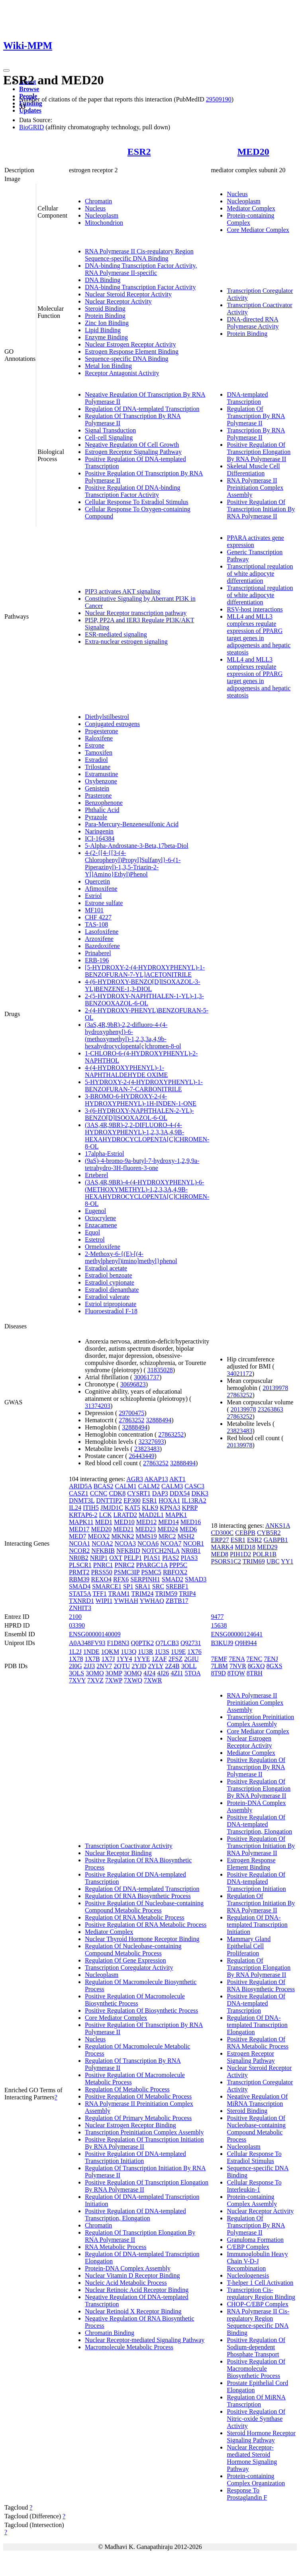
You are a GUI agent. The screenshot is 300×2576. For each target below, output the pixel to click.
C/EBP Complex (248, 2246)
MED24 (167, 1529)
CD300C (222, 1532)
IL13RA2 (194, 1500)
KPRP (189, 1507)
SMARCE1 (107, 1586)
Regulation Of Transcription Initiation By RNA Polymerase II (261, 1903)
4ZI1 (177, 1673)
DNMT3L (81, 1500)
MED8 (219, 1554)
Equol (92, 1232)
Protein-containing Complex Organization (256, 2479)
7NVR (237, 1666)
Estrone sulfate (104, 903)
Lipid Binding (103, 330)
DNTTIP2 (109, 1500)
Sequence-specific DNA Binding (127, 358)
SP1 (128, 1586)
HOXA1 (169, 1500)
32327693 (151, 1441)
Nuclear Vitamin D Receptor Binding (132, 2275)
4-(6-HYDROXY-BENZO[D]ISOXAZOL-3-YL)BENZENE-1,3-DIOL (142, 985)
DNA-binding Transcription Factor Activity (140, 287)
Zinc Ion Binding (107, 322)
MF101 (94, 910)
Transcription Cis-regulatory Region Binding (261, 2293)
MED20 (253, 151)
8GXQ (256, 1666)
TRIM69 (254, 1561)
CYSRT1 (139, 1493)
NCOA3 (125, 1543)
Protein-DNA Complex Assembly (128, 2268)
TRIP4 (187, 1593)
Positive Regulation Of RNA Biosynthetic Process (261, 1985)
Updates (30, 110)
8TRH (255, 1673)
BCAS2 (104, 1486)
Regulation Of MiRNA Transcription (256, 2401)
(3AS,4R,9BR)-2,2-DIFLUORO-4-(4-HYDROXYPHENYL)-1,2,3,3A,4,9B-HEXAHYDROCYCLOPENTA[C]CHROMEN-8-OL (147, 1136)
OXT (115, 1557)
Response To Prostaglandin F (247, 2494)
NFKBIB (103, 1550)
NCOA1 (79, 1543)
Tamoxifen (98, 752)
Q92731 (190, 1642)
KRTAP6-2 (83, 1514)
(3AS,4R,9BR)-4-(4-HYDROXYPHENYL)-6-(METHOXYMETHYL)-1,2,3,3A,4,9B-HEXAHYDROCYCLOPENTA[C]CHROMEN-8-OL (147, 1193)
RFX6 (121, 1579)
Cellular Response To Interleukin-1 (254, 2186)
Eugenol (95, 1210)
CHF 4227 (98, 917)
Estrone (94, 745)
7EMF (219, 1658)
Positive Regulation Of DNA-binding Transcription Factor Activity (132, 491)
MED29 (267, 1547)
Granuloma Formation (255, 2239)
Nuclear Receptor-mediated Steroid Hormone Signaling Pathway (252, 2458)
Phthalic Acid (102, 809)
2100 (75, 1616)
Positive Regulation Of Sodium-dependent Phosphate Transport (256, 2347)
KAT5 (132, 1507)
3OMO (95, 1673)
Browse (29, 89)
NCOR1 (193, 1543)
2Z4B (172, 1666)
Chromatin (98, 201)
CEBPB (245, 1532)
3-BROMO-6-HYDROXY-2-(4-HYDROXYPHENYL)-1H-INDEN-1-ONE (140, 1100)
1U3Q (128, 1651)
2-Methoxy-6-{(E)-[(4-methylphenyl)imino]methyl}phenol (131, 1257)
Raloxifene (99, 738)
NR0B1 (191, 1550)
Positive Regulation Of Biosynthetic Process (141, 2010)
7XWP (113, 1680)
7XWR (153, 1680)
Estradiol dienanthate (112, 1289)
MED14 (168, 1522)
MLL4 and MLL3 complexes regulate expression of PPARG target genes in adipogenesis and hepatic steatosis (258, 634)
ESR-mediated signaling (116, 634)
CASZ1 (78, 1493)
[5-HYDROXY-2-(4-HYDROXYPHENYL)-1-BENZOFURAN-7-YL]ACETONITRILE (145, 971)
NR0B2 (78, 1557)
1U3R (145, 1651)
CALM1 (125, 1486)
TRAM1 (119, 1593)
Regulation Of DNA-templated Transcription (142, 408)
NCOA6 (148, 1543)
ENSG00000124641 (237, 1634)
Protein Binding (105, 315)
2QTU (122, 1666)
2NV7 (104, 1666)
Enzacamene (101, 1225)
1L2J (75, 1651)
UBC (273, 1561)
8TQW (236, 1673)
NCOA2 (102, 1543)
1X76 (194, 1651)
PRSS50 (101, 1572)
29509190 (218, 99)
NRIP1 (99, 1557)
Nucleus (95, 208)
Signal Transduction (110, 430)
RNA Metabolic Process (116, 2246)
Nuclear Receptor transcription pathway (135, 612)
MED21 (123, 1529)
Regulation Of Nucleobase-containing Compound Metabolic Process (133, 1950)
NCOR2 (79, 1550)
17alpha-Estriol (104, 1153)
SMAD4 (79, 1586)
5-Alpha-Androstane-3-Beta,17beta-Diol (136, 845)
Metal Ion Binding (108, 365)
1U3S (162, 1651)
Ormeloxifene (102, 1246)
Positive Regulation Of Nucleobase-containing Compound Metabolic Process (144, 1907)
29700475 (131, 1413)
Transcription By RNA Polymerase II (256, 434)
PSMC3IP (126, 1572)
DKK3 (199, 1493)
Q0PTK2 (142, 1642)
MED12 (146, 1522)
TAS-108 (96, 924)
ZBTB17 (177, 1600)
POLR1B (264, 1554)
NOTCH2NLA (161, 1550)
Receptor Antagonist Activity (122, 373)
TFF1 (99, 1593)
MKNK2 (123, 1536)
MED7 (77, 1536)
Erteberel (96, 1175)
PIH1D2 (240, 1554)
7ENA (237, 1658)
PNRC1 (103, 1565)
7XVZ (95, 1680)
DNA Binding (102, 279)
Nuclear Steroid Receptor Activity (128, 294)
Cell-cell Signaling (109, 437)
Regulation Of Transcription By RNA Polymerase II (256, 415)
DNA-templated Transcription (247, 398)
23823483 (147, 1448)
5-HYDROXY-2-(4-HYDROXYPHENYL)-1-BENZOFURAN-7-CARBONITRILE (144, 1085)
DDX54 (180, 1493)
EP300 (132, 1500)
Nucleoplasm (101, 215)
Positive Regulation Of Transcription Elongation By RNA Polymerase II (258, 451)
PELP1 (133, 1557)
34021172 (239, 1373)
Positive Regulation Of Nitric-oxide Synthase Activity (256, 2418)
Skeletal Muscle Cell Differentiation (253, 470)
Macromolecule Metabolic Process (129, 2347)
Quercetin (97, 881)
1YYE (142, 1658)
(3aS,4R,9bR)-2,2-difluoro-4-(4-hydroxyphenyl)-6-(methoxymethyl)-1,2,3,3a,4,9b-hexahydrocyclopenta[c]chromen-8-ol (133, 1035)
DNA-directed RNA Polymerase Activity (252, 323)
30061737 (146, 1377)
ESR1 (149, 1500)
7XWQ (133, 1680)
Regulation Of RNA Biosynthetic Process (138, 1896)
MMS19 (146, 1536)
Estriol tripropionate (110, 1304)
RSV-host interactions (254, 609)
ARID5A (80, 1486)
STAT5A (80, 1593)
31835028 (160, 1370)
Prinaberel (98, 953)
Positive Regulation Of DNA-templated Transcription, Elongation (135, 2215)
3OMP (113, 1673)
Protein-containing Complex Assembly (252, 2200)
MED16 (190, 1522)
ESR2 (139, 151)
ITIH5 (91, 1507)
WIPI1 (104, 1600)
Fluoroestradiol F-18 (111, 1311)
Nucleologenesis (248, 2275)
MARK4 (222, 1547)
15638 (219, 1625)
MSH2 (185, 1536)
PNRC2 (125, 1565)
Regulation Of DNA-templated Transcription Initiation (257, 1924)
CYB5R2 (269, 1532)
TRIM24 (142, 1593)
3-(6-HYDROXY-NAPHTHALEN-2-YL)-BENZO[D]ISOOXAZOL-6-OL (139, 1114)
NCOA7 (170, 1543)
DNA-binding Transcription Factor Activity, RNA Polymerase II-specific (141, 269)
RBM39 (79, 1579)
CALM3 (172, 1486)
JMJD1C (111, 1507)
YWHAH (126, 1600)
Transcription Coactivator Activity (129, 1845)
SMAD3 (195, 1579)
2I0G (75, 1666)
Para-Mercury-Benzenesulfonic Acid (131, 824)
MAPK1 (176, 1514)
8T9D (218, 1673)
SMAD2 (172, 1579)
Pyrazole (96, 817)
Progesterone (101, 731)
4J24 (149, 1673)
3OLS (76, 1673)
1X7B (92, 1658)
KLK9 (150, 1507)
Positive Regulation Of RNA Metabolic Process (145, 1924)
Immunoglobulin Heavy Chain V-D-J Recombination (257, 2261)
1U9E (178, 1651)
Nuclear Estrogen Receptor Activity (130, 344)
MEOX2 (99, 1536)
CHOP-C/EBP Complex (257, 2304)
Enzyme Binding (106, 337)
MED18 (245, 1547)
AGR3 (134, 1479)
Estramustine (101, 774)
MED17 (79, 1529)
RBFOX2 (175, 1572)
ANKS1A (277, 1525)
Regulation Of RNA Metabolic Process (134, 1917)
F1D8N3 (118, 1642)
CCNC (99, 1493)
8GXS (274, 1666)
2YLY (156, 1666)
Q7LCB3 (167, 1642)
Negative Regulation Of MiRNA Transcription (257, 2100)
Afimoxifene (101, 888)
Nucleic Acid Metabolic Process (126, 2282)
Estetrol (95, 1239)
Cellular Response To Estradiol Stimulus (136, 501)
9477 (217, 1616)
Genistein (97, 788)
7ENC (254, 1658)
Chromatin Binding (109, 2332)
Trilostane (97, 766)
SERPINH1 (145, 1579)
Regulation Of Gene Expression (125, 1960)
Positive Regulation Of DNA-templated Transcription (256, 2003)
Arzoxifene (99, 938)
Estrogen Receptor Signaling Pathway (133, 451)
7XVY (77, 1680)
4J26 (163, 1673)
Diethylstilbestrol (107, 716)
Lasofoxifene (101, 931)
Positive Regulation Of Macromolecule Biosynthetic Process (135, 2000)
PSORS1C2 (226, 1561)
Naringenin (99, 831)
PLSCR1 (80, 1565)
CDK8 (117, 1493)
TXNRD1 (81, 1600)
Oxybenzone (101, 781)
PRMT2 (79, 1572)
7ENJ (271, 1658)
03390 (77, 1625)
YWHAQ (152, 1600)
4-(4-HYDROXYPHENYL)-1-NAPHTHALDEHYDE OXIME (126, 1071)
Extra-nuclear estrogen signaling (126, 641)
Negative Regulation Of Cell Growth (132, 444)
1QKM (110, 1651)
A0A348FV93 (87, 1642)
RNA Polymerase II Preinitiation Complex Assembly (255, 487)
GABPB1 (275, 1539)
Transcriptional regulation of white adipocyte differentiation (260, 573)
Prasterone (98, 795)
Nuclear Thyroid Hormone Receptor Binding (142, 1938)
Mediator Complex (251, 208)
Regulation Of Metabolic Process (127, 2089)
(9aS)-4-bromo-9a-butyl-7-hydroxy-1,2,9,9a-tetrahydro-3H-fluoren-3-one (142, 1164)
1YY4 (124, 1658)
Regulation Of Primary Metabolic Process (138, 2118)
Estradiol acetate (106, 1268)
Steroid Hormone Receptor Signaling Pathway (261, 2437)
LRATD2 (125, 1514)
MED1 (104, 1522)
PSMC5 (151, 1572)
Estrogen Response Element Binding (131, 351)
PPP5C (178, 1565)
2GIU (191, 1658)
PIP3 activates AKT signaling (122, 591)
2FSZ (176, 1658)
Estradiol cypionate (109, 1282)
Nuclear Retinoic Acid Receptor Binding (136, 2289)
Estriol (93, 895)
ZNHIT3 (80, 1607)
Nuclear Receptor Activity (118, 301)
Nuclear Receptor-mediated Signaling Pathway (144, 2340)
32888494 (158, 1420)
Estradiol (96, 759)
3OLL (189, 1666)
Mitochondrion (104, 222)
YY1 (287, 1561)
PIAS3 (189, 1557)
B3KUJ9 (222, 1642)
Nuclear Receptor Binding (118, 1853)
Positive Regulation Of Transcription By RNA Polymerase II (256, 1767)
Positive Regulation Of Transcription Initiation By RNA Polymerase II (261, 509)
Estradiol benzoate (108, 1275)
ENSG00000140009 (95, 1634)
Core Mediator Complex (258, 229)
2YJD (138, 1666)
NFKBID (128, 1550)
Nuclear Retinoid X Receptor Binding (133, 2311)
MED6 (188, 1529)
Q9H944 (246, 1642)
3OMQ (133, 1673)
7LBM (219, 1666)
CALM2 (149, 1486)
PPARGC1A (151, 1565)
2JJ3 (89, 1666)
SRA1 (143, 1586)
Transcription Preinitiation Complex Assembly (144, 2132)
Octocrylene (100, 1218)
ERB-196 (97, 960)
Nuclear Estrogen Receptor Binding (130, 2125)
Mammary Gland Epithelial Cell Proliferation (249, 1946)
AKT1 (177, 1479)
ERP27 (220, 1539)
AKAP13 (156, 1479)
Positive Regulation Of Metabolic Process (138, 2096)
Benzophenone (104, 802)
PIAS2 (170, 1557)
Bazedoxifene (102, 945)
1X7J (108, 1658)
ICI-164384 (100, 838)
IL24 (75, 1507)
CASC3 (194, 1486)
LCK (105, 1514)
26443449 (142, 1456)
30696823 (133, 1384)
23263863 (270, 1409)
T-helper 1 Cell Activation (260, 2282)
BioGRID (31, 127)
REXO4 (101, 1579)
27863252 (131, 1420)
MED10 (124, 1522)
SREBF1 (177, 1586)
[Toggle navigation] (6, 70)
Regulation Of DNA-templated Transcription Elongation (257, 2024)
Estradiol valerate (107, 1296)
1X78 (76, 1658)
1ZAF (159, 1658)
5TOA (192, 1673)
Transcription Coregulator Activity (129, 1967)
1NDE (91, 1651)
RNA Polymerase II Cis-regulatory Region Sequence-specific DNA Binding (139, 255)
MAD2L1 (151, 1514)
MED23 (145, 1529)
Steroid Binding (105, 308)
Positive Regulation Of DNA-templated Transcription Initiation (135, 2157)
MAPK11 (81, 1522)
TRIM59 (166, 1593)
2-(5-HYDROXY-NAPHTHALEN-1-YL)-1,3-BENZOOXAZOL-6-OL (144, 1000)
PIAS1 (152, 1557)
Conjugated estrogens (112, 723)
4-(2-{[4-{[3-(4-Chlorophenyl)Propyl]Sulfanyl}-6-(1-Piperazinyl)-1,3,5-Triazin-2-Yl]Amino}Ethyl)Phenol (133, 863)
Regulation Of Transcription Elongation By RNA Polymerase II (258, 1967)
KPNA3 (170, 1507)
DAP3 (160, 1493)
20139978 (275, 1387)
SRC (158, 1586)
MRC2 (167, 1536)
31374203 (97, 1405)
